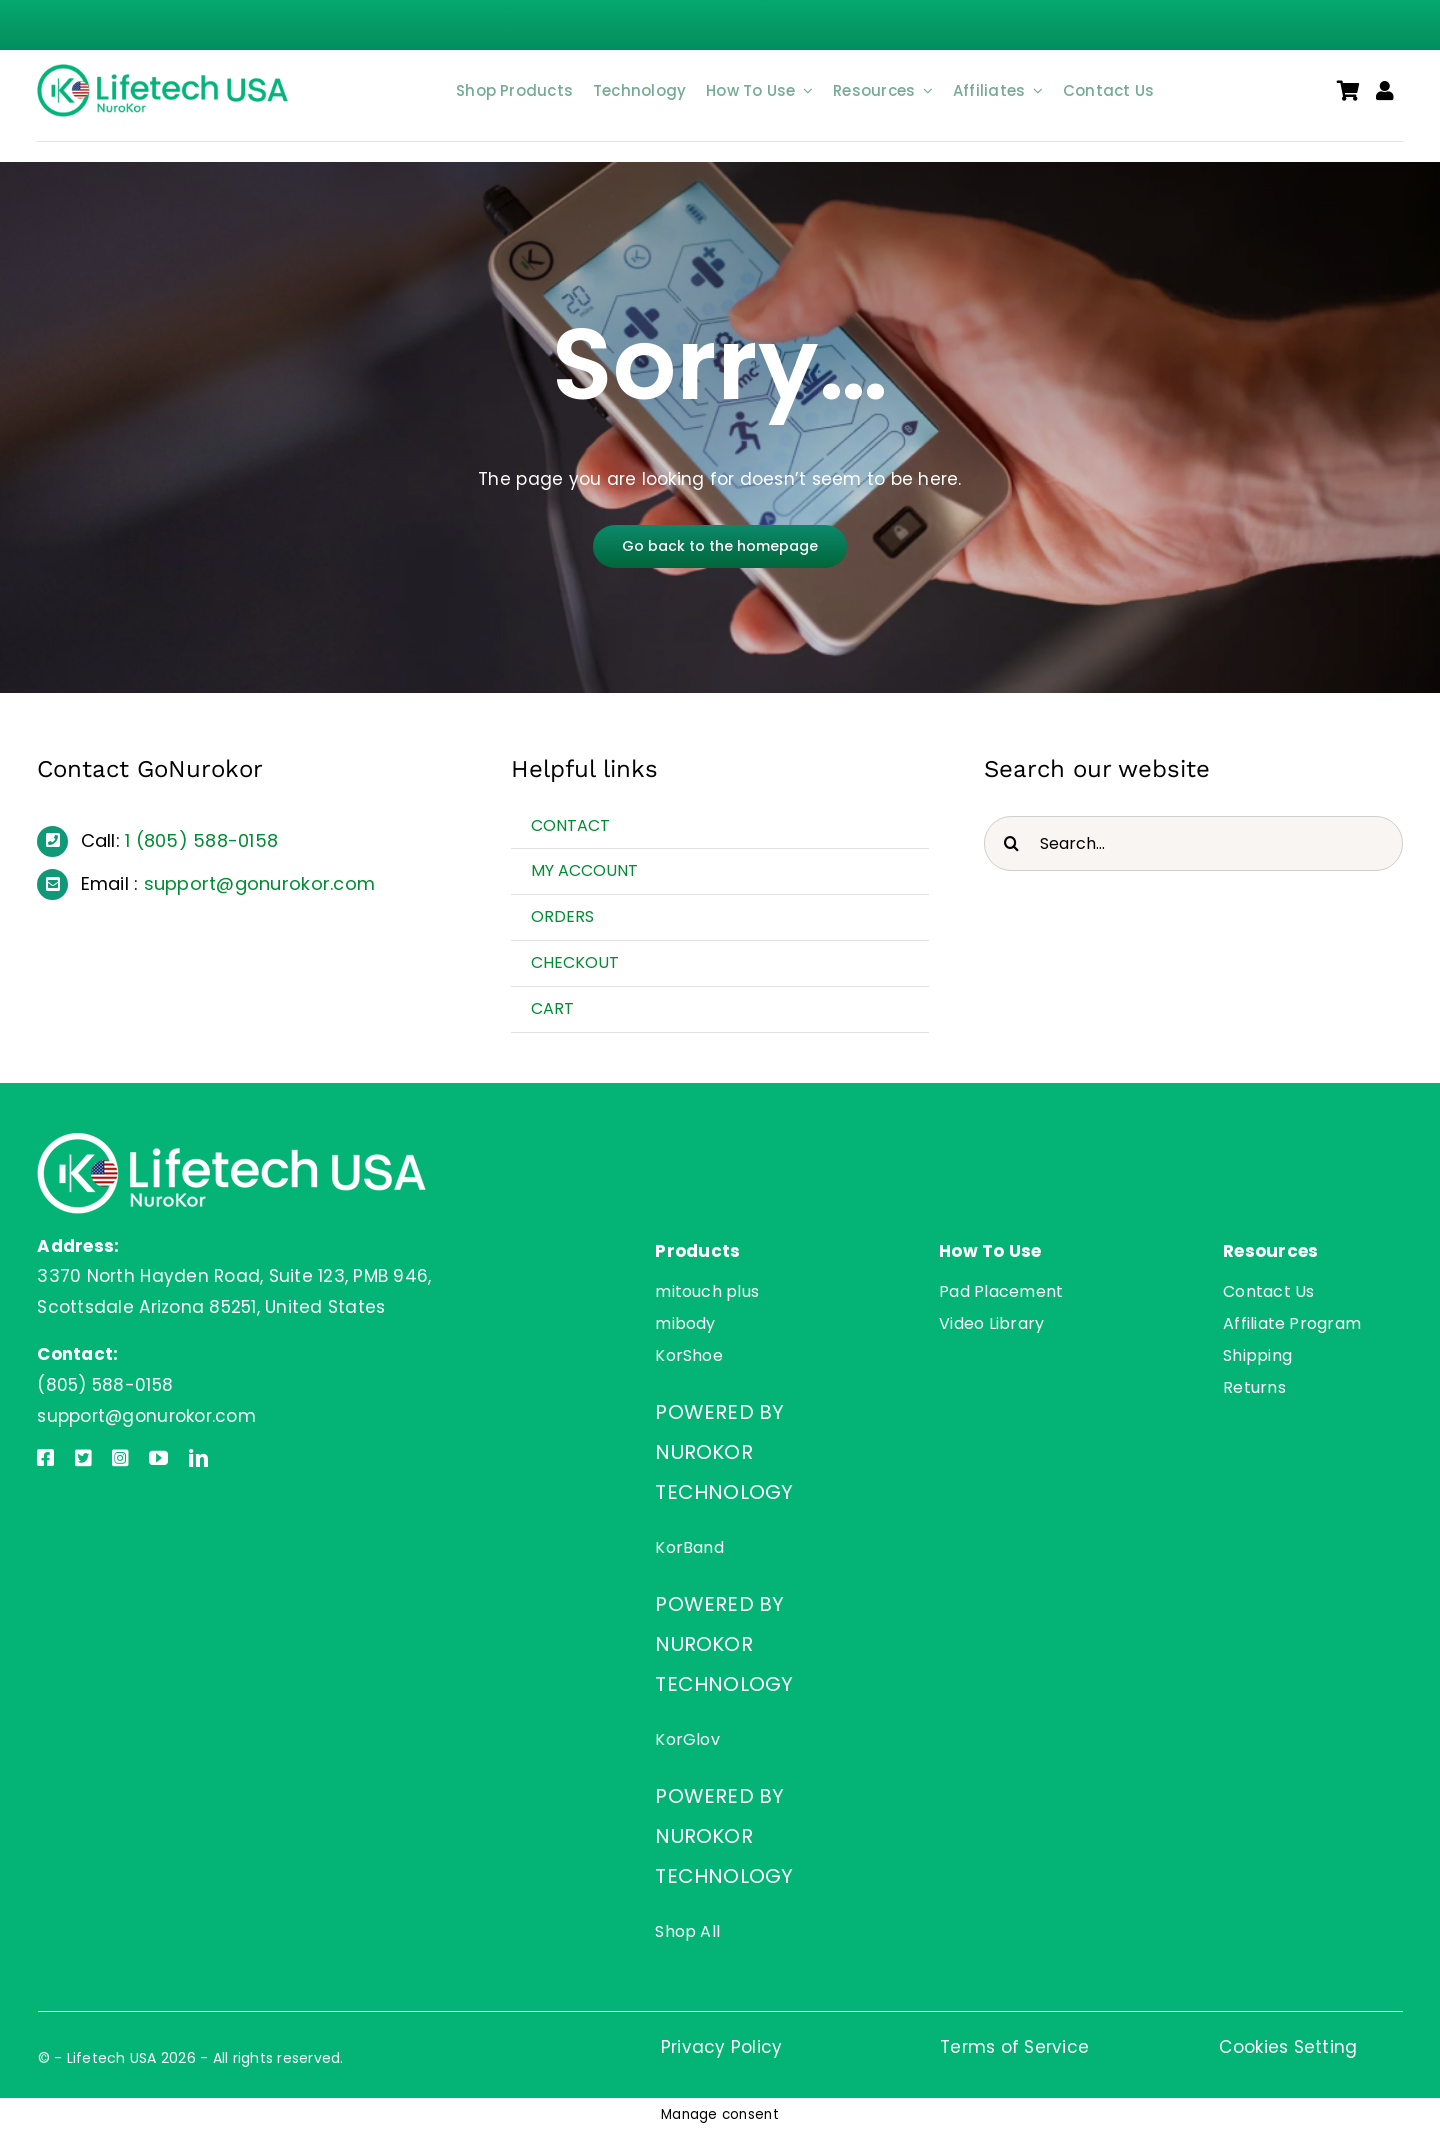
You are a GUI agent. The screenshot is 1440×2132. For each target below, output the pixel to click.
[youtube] (158, 1457)
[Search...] (1193, 843)
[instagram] (120, 1457)
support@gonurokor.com (259, 883)
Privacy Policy (722, 2047)
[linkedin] (198, 1457)
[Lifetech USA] (166, 72)
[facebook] (45, 1457)
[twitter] (83, 1457)
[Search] (1011, 843)
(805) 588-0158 (207, 840)
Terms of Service (1014, 2047)
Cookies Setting (1288, 2047)
